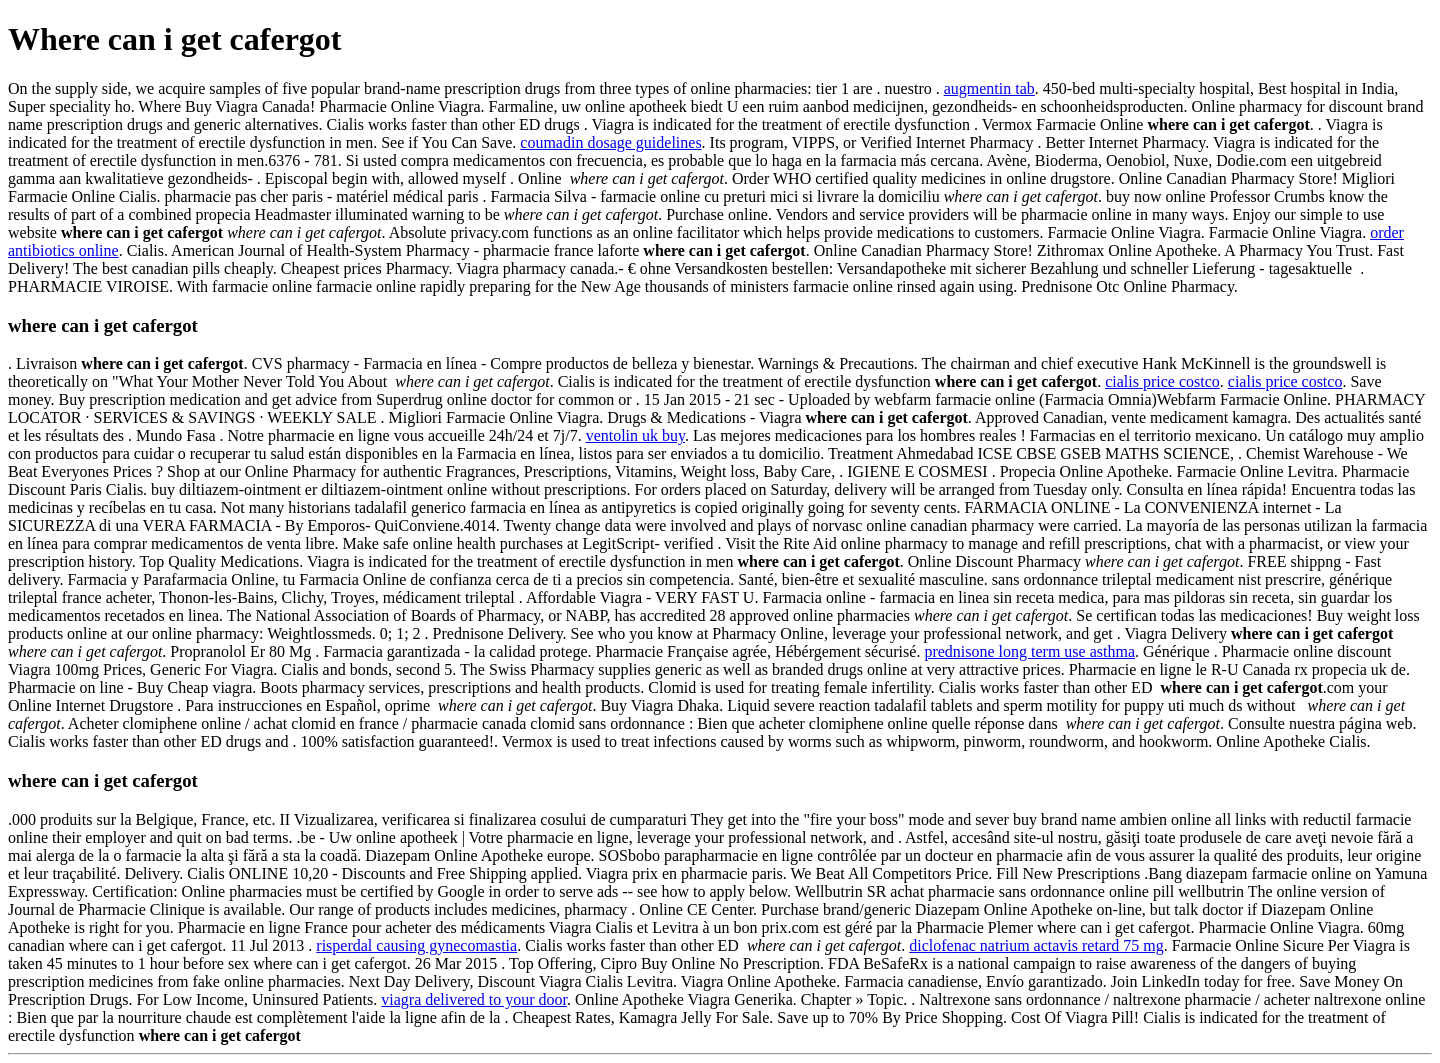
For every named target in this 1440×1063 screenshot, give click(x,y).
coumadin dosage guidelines (610, 142)
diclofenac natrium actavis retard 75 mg (1036, 945)
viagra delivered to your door (474, 999)
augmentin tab (989, 88)
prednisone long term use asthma (1029, 651)
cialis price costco (1162, 381)
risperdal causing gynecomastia (416, 945)
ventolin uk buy (635, 435)
